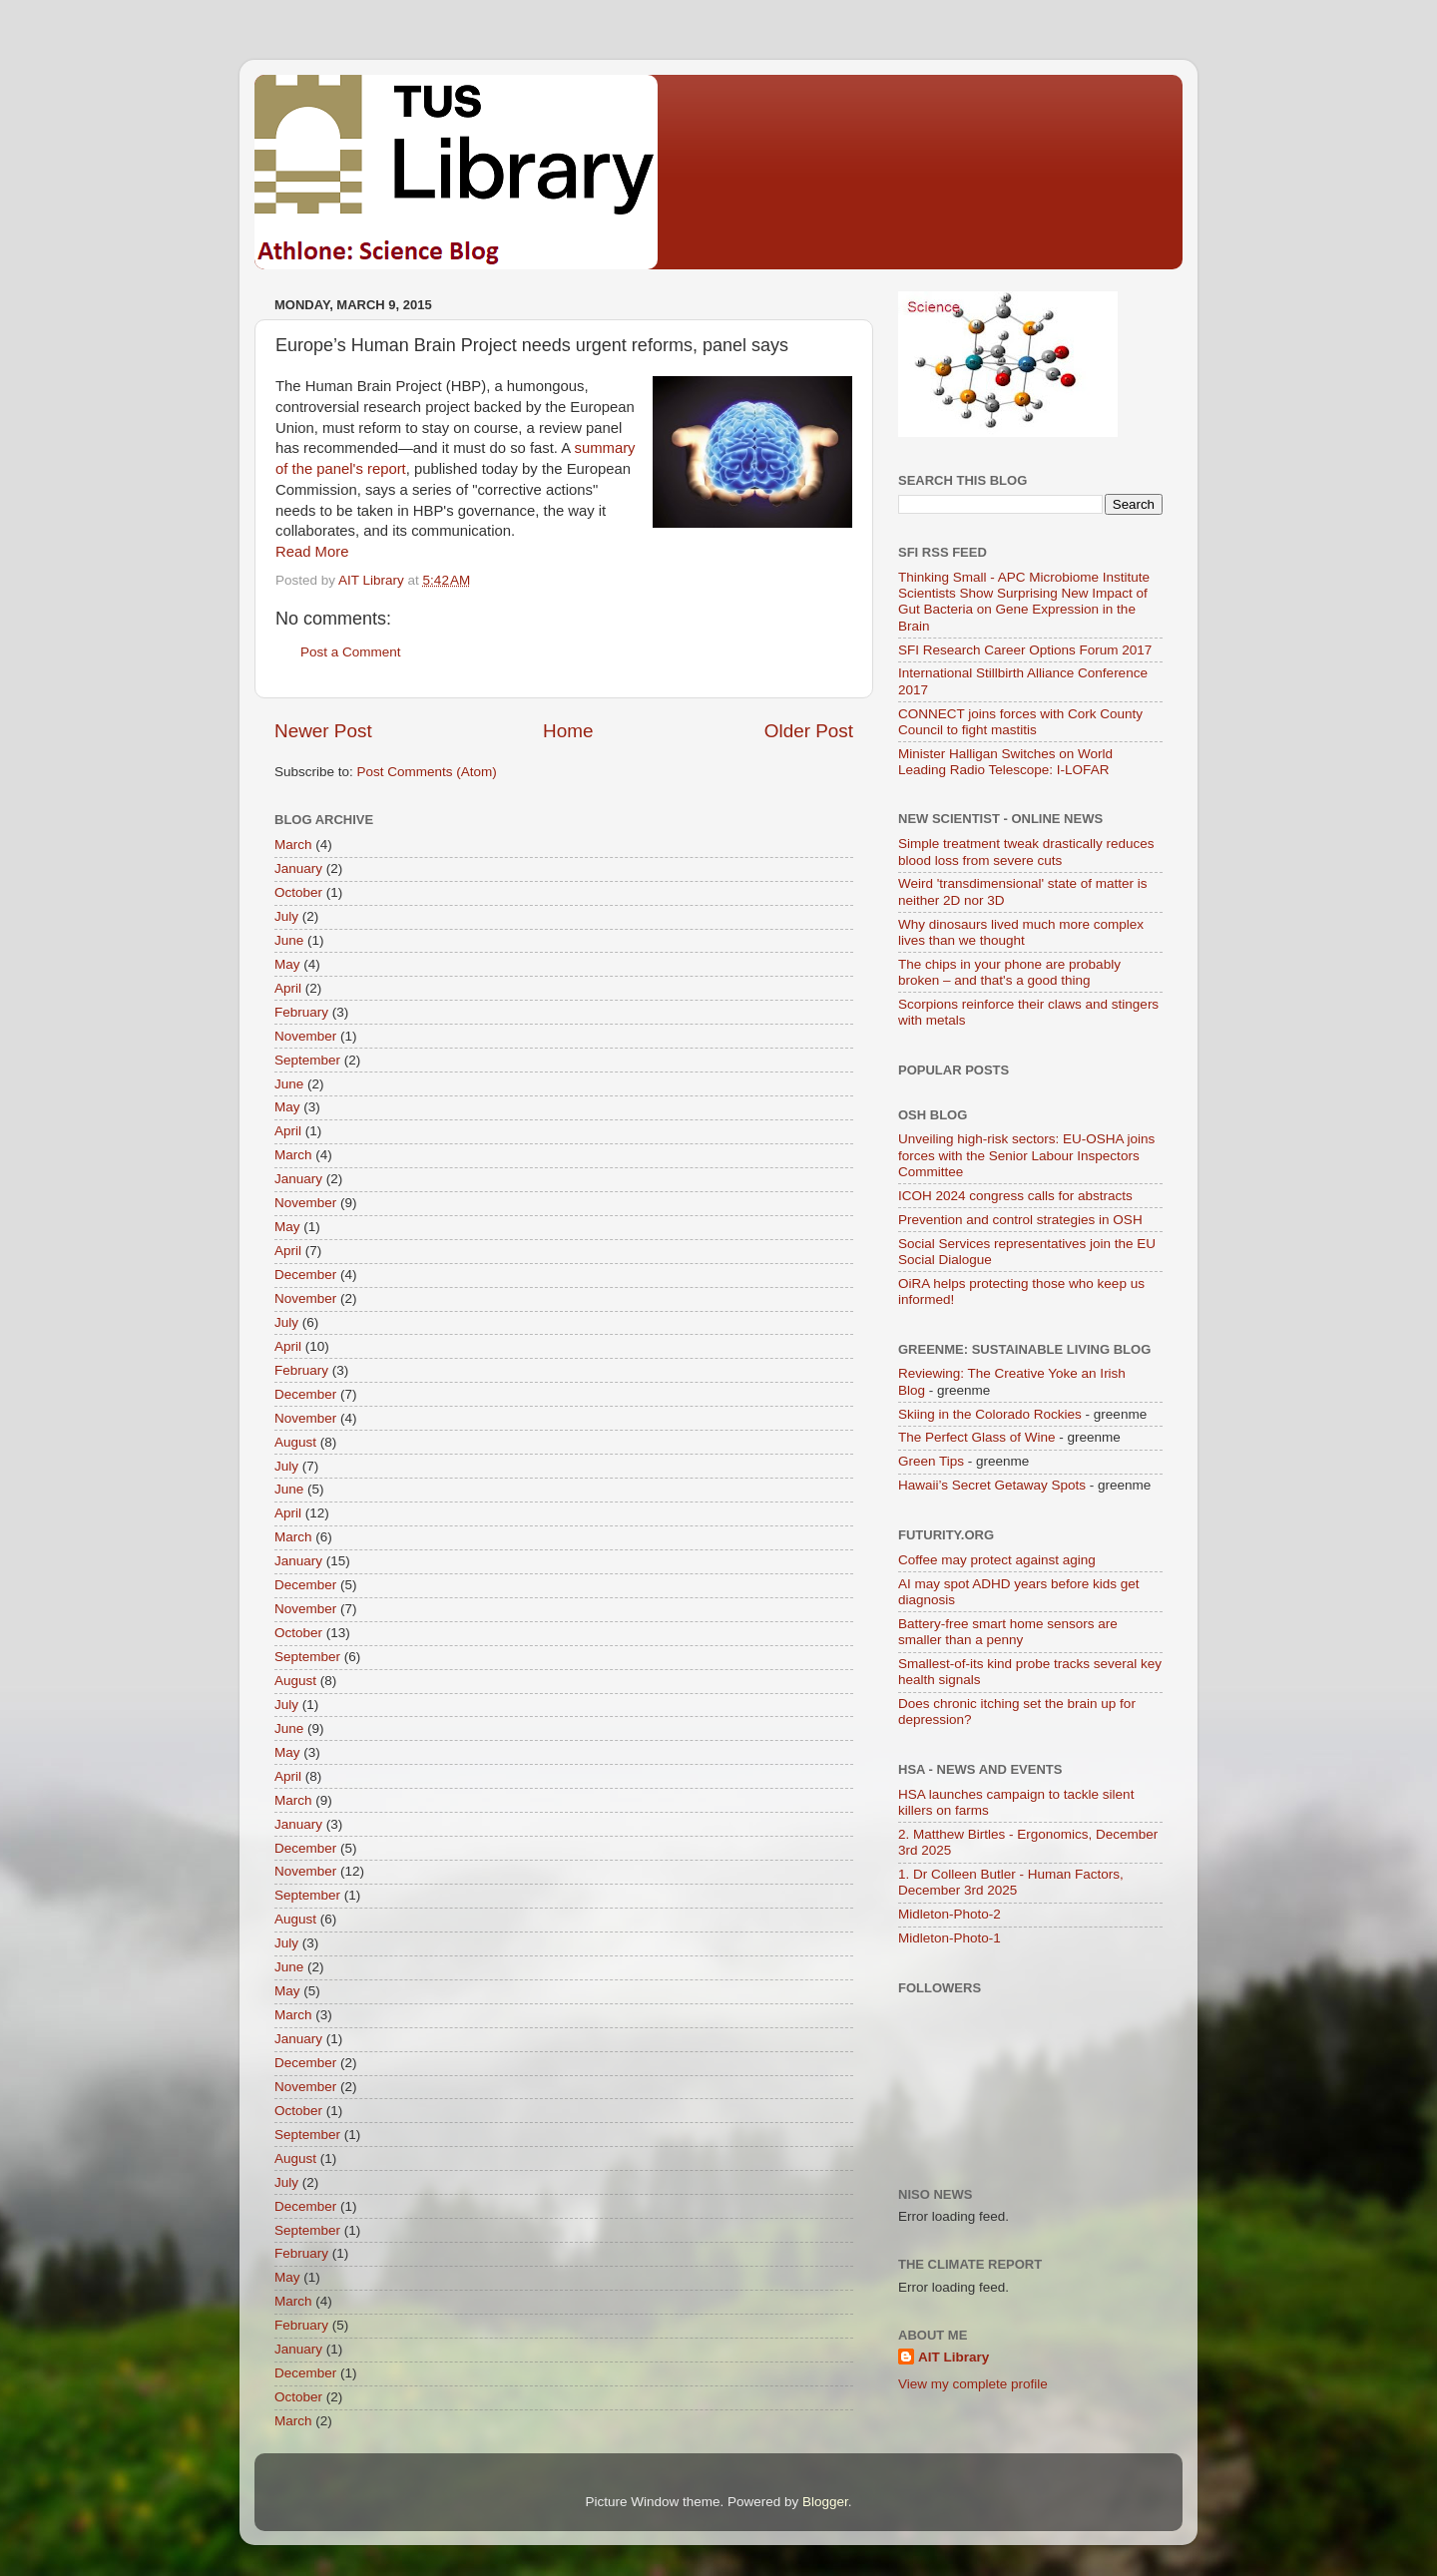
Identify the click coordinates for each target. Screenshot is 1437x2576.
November (305, 1036)
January (298, 868)
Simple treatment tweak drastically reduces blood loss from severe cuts (1026, 851)
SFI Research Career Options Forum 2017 (1025, 650)
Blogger (825, 2501)
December (305, 1274)
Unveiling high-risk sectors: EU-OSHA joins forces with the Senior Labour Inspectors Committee (1026, 1154)
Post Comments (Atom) (427, 771)
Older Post (808, 730)
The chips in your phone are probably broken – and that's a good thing (1009, 972)
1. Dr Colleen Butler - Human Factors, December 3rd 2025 (1011, 1882)
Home (568, 730)
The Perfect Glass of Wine (977, 1437)
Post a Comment (350, 651)
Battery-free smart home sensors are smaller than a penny (1008, 1631)
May (287, 964)
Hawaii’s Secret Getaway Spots (992, 1485)
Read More (311, 552)
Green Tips (931, 1461)
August (295, 1442)
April (287, 988)
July (286, 916)
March (293, 844)
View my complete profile (973, 2383)
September (307, 1060)
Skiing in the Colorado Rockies (990, 1414)
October (298, 892)
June (288, 940)
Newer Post (323, 730)
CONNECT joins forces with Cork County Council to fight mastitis (1020, 721)
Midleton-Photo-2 (949, 1914)
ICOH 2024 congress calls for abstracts (1015, 1195)
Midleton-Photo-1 (949, 1938)
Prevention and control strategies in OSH (1020, 1219)
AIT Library (953, 2357)
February (301, 1012)
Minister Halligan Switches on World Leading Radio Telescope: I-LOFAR (1005, 761)
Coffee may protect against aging (997, 1559)
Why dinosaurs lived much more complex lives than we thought (1021, 932)
